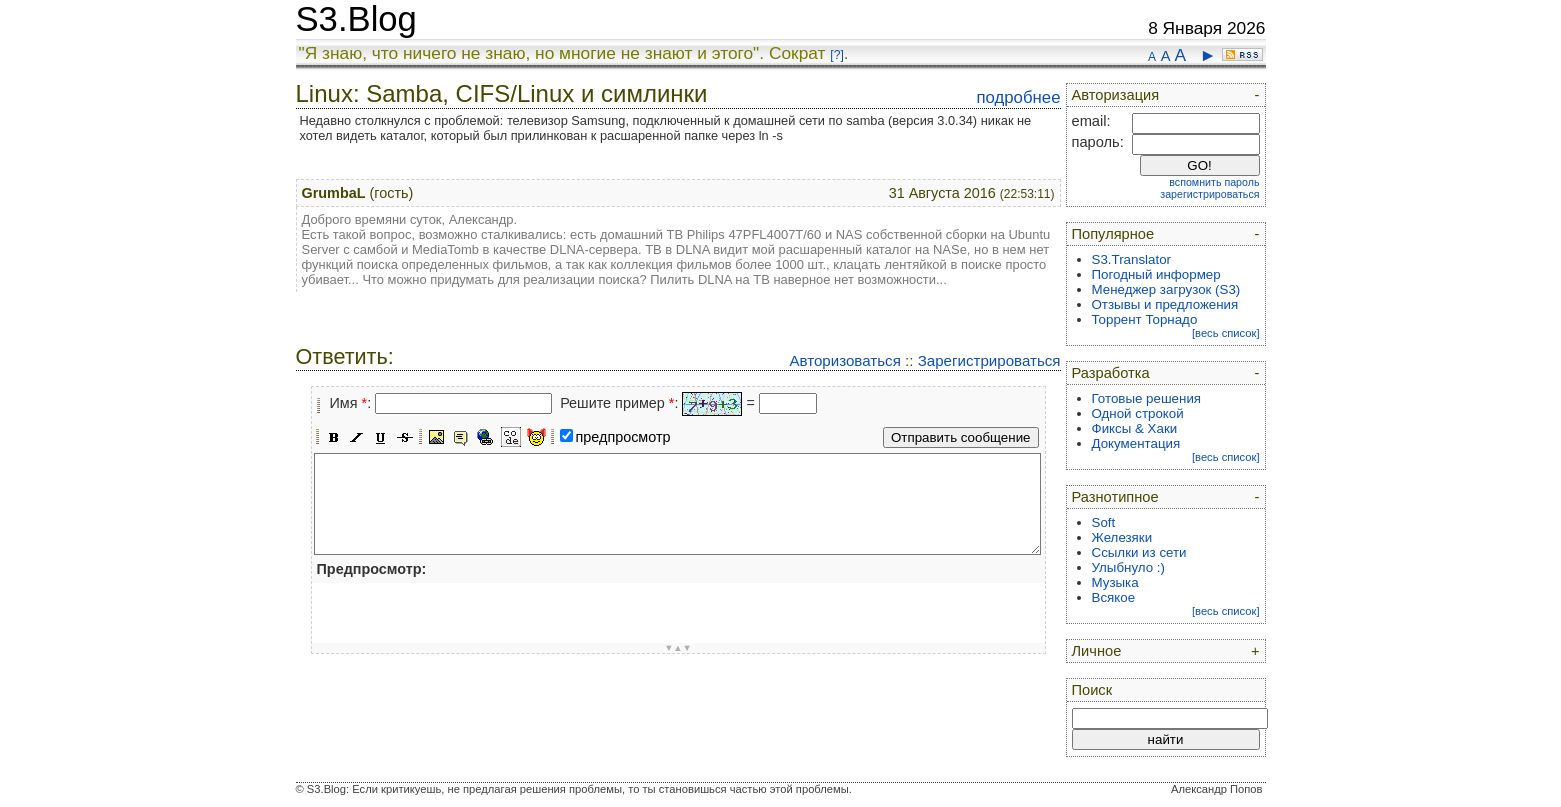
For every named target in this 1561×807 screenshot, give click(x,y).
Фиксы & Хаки (1135, 428)
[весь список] (1226, 333)
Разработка (1111, 373)
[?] (836, 55)
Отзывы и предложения (1165, 304)
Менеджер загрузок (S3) (1166, 289)
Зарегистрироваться (989, 360)
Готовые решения (1147, 398)
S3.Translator (1132, 259)
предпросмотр (623, 437)
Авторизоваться (844, 360)
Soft (1104, 522)
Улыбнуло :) (1128, 567)
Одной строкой (1138, 413)
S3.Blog (356, 19)
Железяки (1122, 537)
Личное (1097, 651)
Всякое (1114, 597)
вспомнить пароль (1214, 182)
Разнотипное (1115, 497)
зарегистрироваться (1209, 194)
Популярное (1113, 234)
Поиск (1092, 690)
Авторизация (1116, 95)
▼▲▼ (678, 648)
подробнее (1018, 97)
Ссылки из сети (1139, 552)
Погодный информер (1156, 274)
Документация (1136, 443)
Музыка (1115, 582)
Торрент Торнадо (1145, 319)
